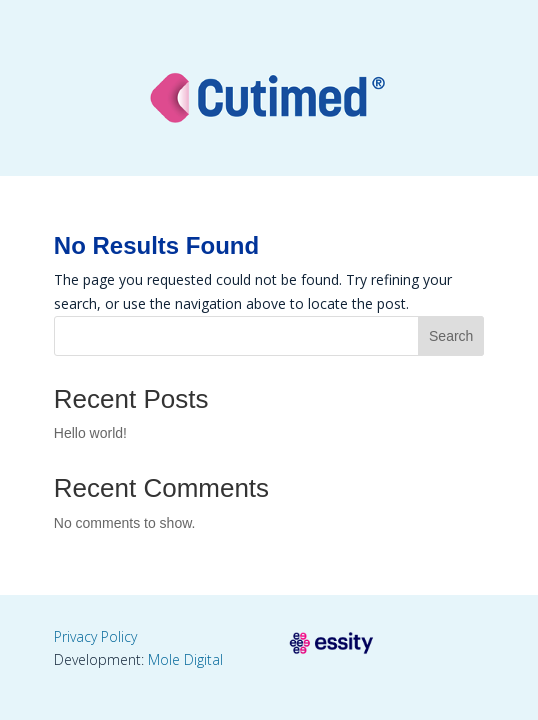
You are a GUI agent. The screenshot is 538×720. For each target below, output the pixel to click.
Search (451, 336)
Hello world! (90, 433)
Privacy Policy (95, 636)
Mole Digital (185, 659)
